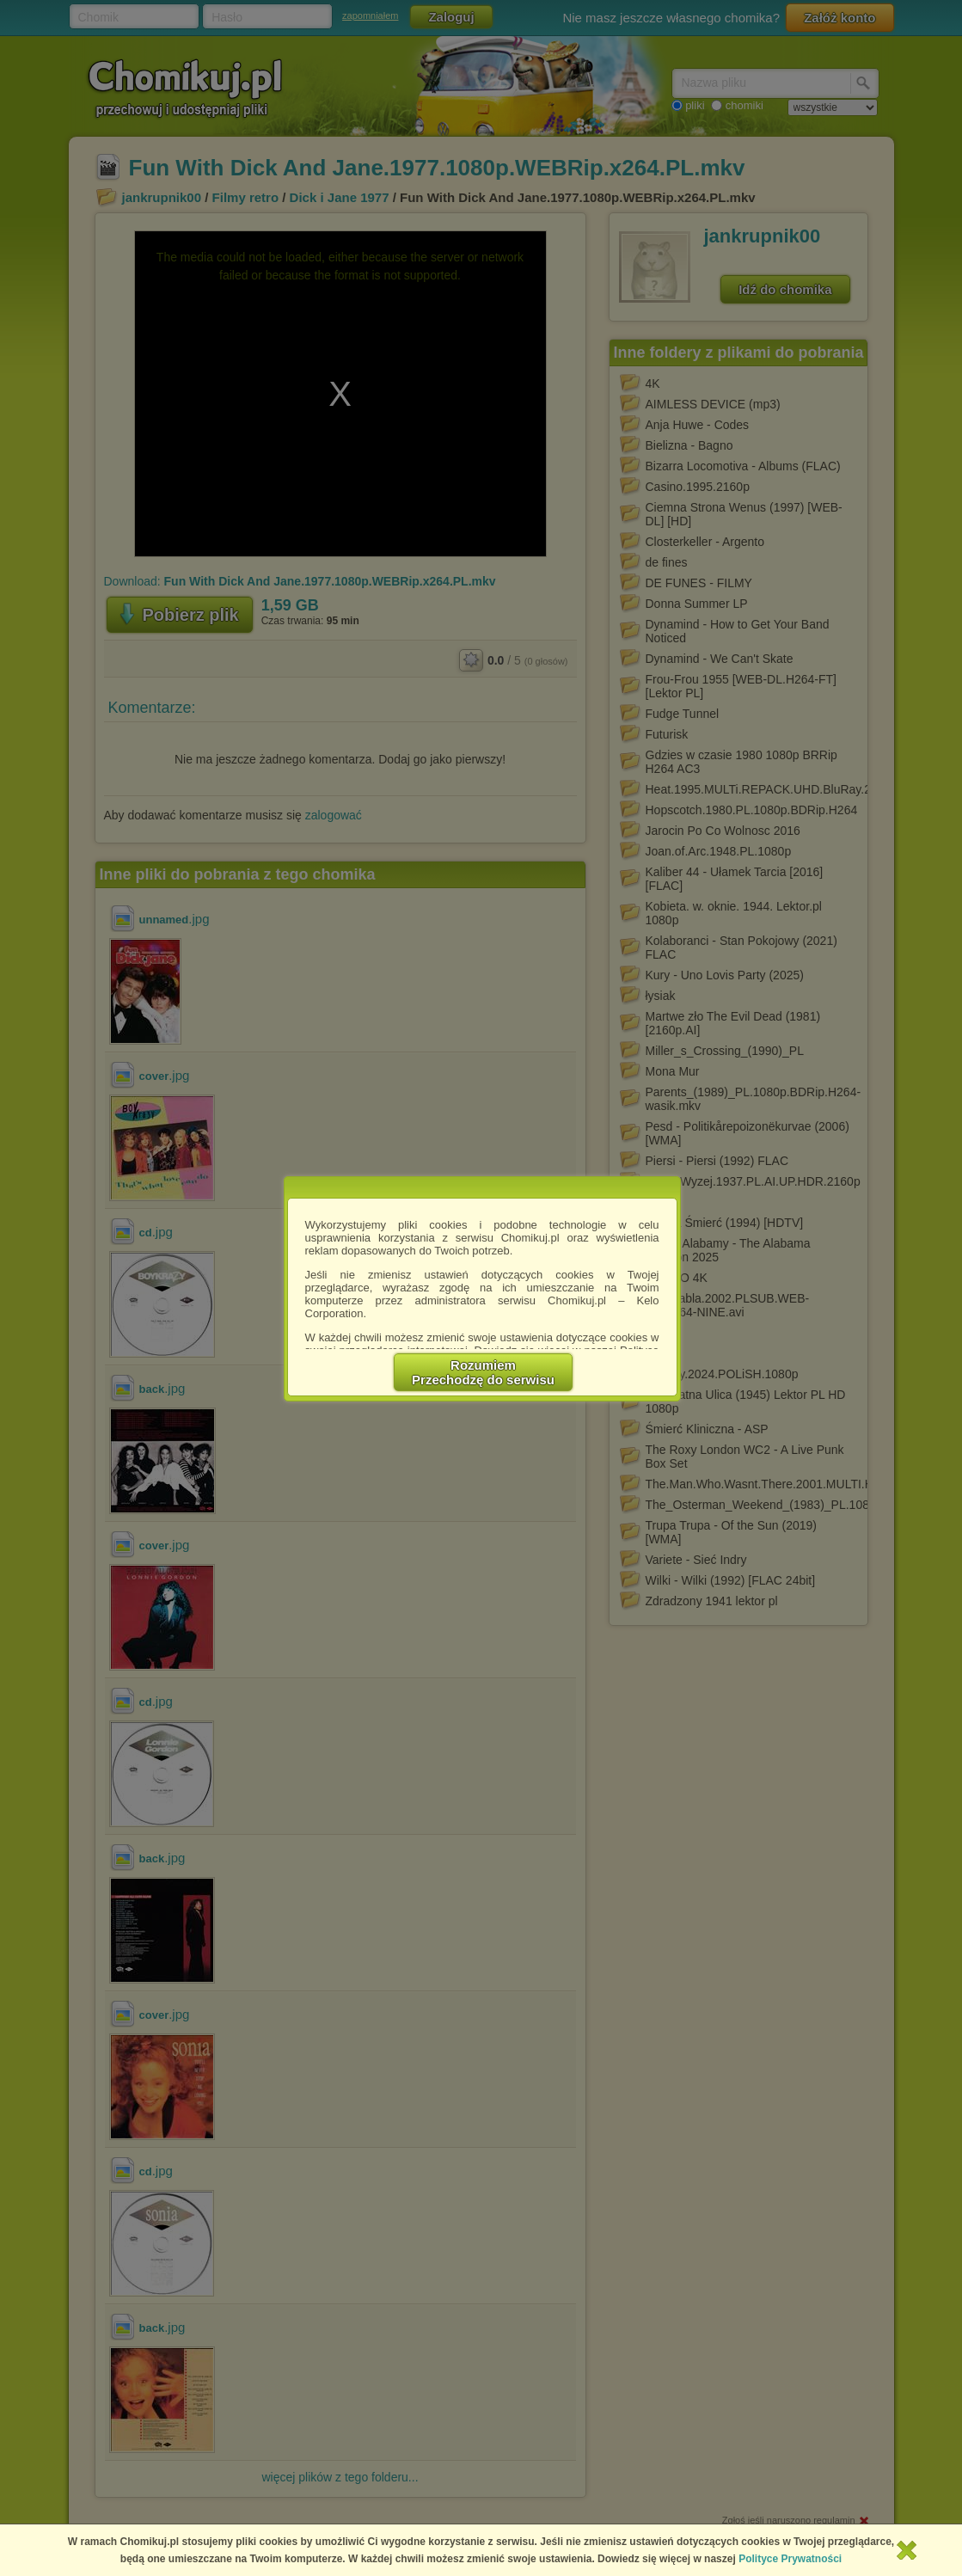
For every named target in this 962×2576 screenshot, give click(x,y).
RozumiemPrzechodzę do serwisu (483, 1372)
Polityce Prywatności (790, 2559)
